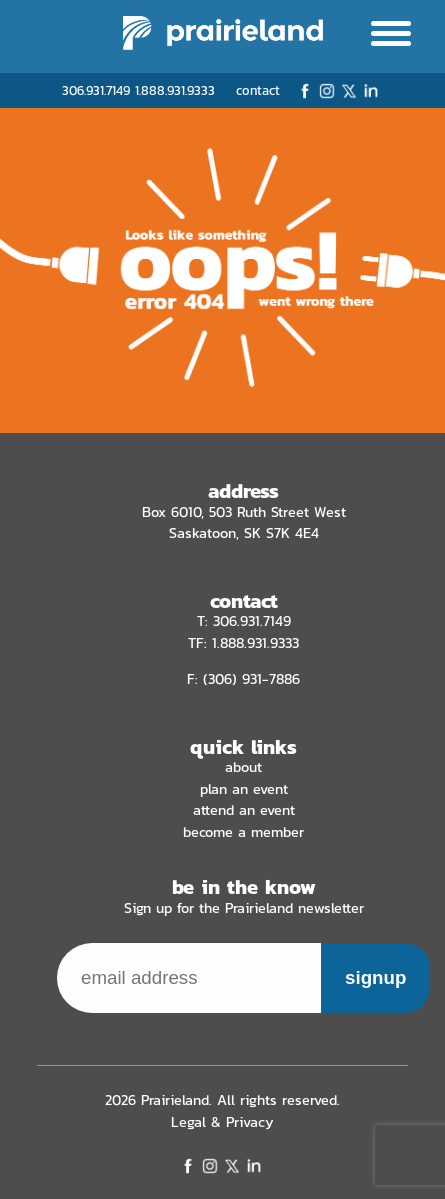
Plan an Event (244, 789)
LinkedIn (371, 91)
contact (258, 90)
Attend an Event (244, 810)
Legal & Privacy (222, 1122)
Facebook (305, 91)
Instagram (327, 91)
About (243, 767)
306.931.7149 (96, 90)
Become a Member (243, 832)
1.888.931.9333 (175, 90)
